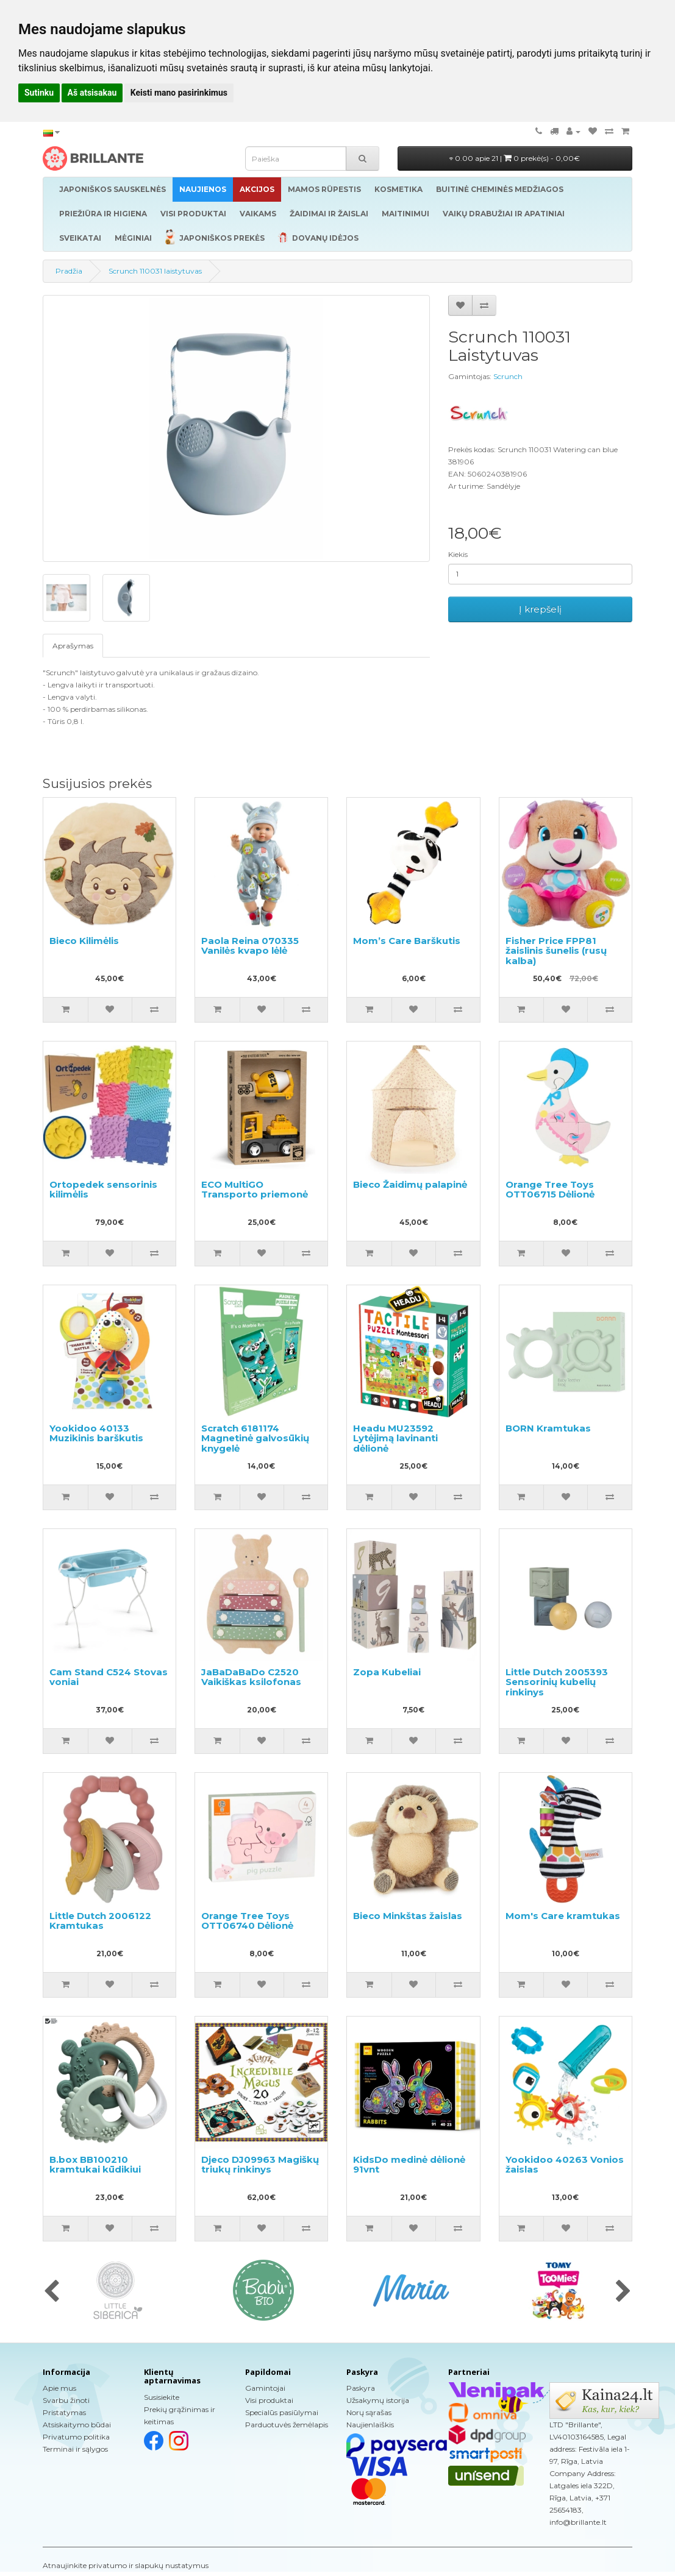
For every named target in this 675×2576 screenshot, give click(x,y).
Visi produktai (269, 2400)
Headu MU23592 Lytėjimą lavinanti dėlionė (395, 1438)
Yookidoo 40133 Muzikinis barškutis (96, 1433)
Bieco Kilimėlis (84, 940)
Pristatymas (64, 2412)
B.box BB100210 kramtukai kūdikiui (95, 2165)
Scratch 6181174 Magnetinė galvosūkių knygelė (255, 1438)
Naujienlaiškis (370, 2424)
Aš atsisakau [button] (92, 93)
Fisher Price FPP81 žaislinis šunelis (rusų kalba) (556, 951)
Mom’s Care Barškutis (406, 940)
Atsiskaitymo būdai (77, 2424)
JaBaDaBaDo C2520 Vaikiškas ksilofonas (251, 1677)
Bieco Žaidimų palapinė (410, 1184)
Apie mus (59, 2388)
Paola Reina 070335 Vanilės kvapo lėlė (250, 946)
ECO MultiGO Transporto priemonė (254, 1190)
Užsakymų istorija (377, 2400)
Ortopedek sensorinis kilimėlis (103, 1190)
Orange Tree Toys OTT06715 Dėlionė (550, 1190)
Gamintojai (265, 2388)
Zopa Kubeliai (387, 1672)
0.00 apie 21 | (514, 158)
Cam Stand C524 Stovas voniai (108, 1677)
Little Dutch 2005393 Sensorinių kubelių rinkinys (556, 1682)
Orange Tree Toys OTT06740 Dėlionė (247, 1921)
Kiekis (458, 554)
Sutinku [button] (39, 93)
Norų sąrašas (368, 2412)
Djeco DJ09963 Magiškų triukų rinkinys (260, 2165)
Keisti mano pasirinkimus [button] (178, 93)
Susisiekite (161, 2397)
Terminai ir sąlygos (75, 2449)
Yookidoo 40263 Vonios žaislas (564, 2165)
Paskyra (360, 2388)
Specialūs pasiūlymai (281, 2412)
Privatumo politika (76, 2436)
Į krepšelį (540, 609)
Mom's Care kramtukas (562, 1915)
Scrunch (508, 376)
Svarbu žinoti (66, 2400)
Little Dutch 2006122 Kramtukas (100, 1921)
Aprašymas (72, 645)
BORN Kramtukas (548, 1428)
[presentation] (51, 2292)
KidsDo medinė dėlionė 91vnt (409, 2165)
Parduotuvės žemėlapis (286, 2424)
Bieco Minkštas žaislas (407, 1915)
